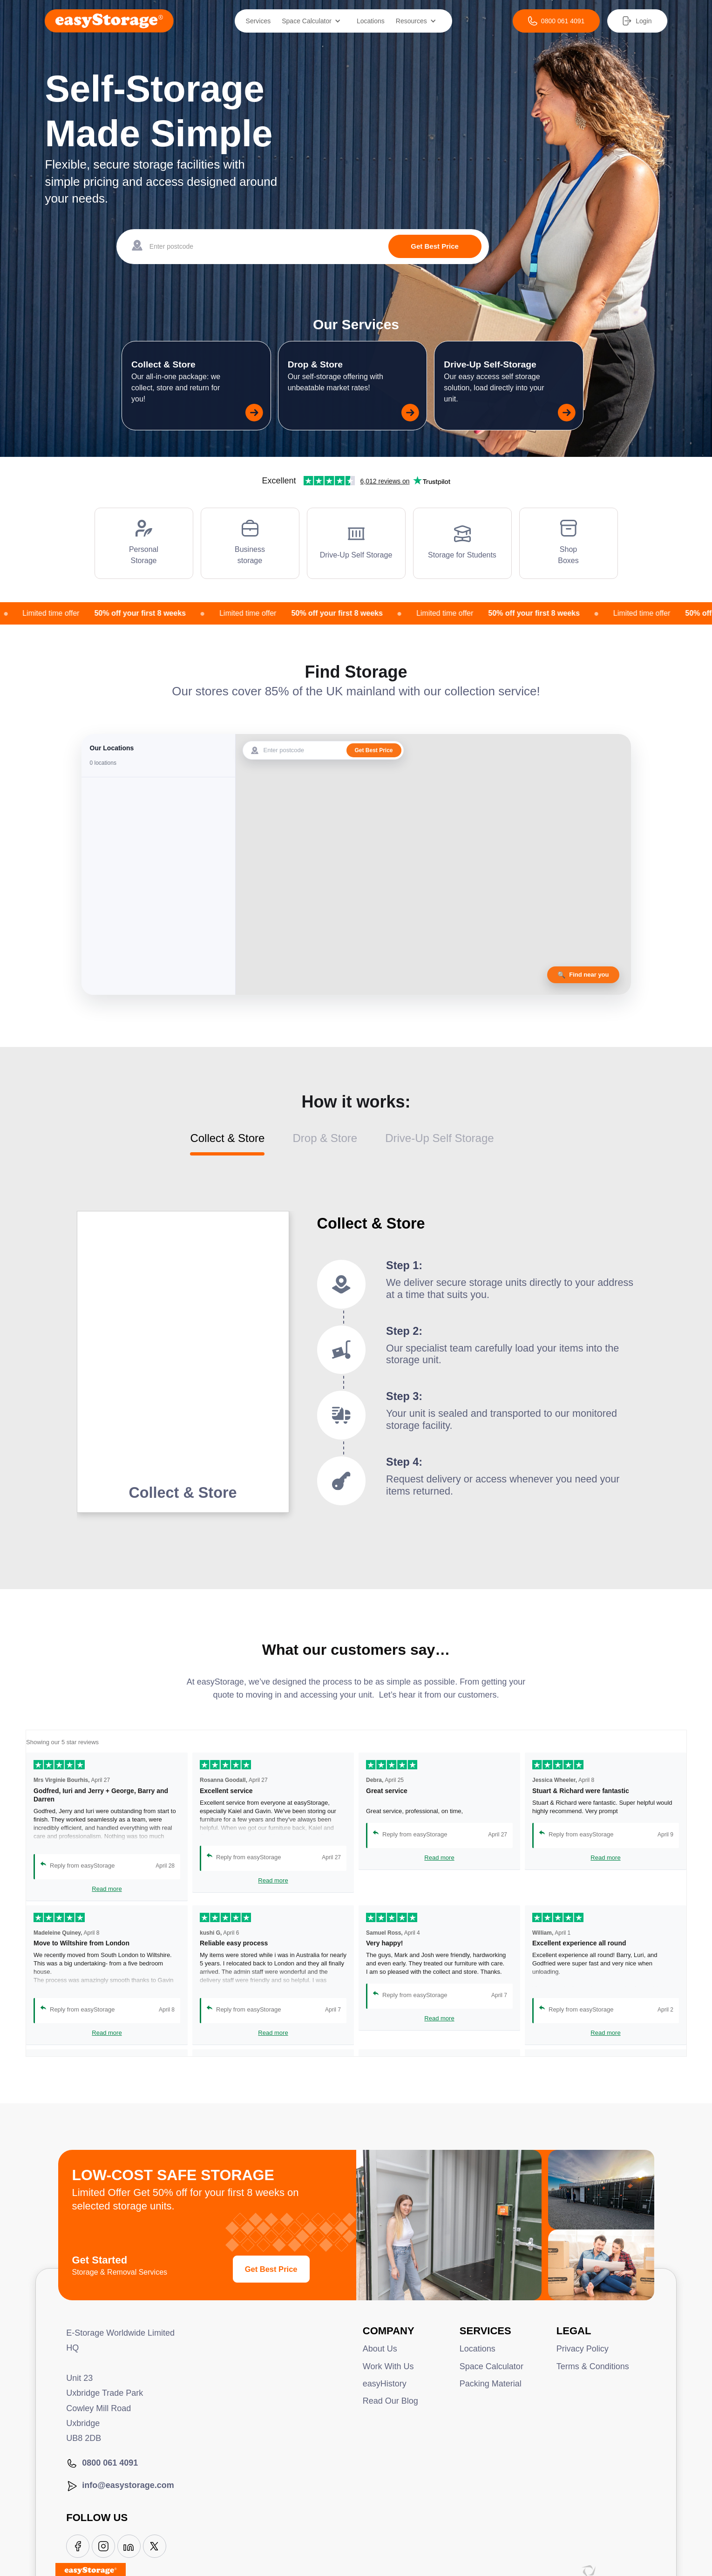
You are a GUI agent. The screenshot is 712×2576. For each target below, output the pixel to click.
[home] (109, 21)
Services (258, 21)
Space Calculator (491, 2366)
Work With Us (388, 2366)
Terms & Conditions (592, 2366)
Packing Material (491, 2383)
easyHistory (385, 2383)
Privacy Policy (582, 2348)
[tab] (241, 1144)
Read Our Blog (390, 2401)
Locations (371, 21)
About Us (380, 2348)
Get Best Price (271, 2269)
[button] (314, 20)
